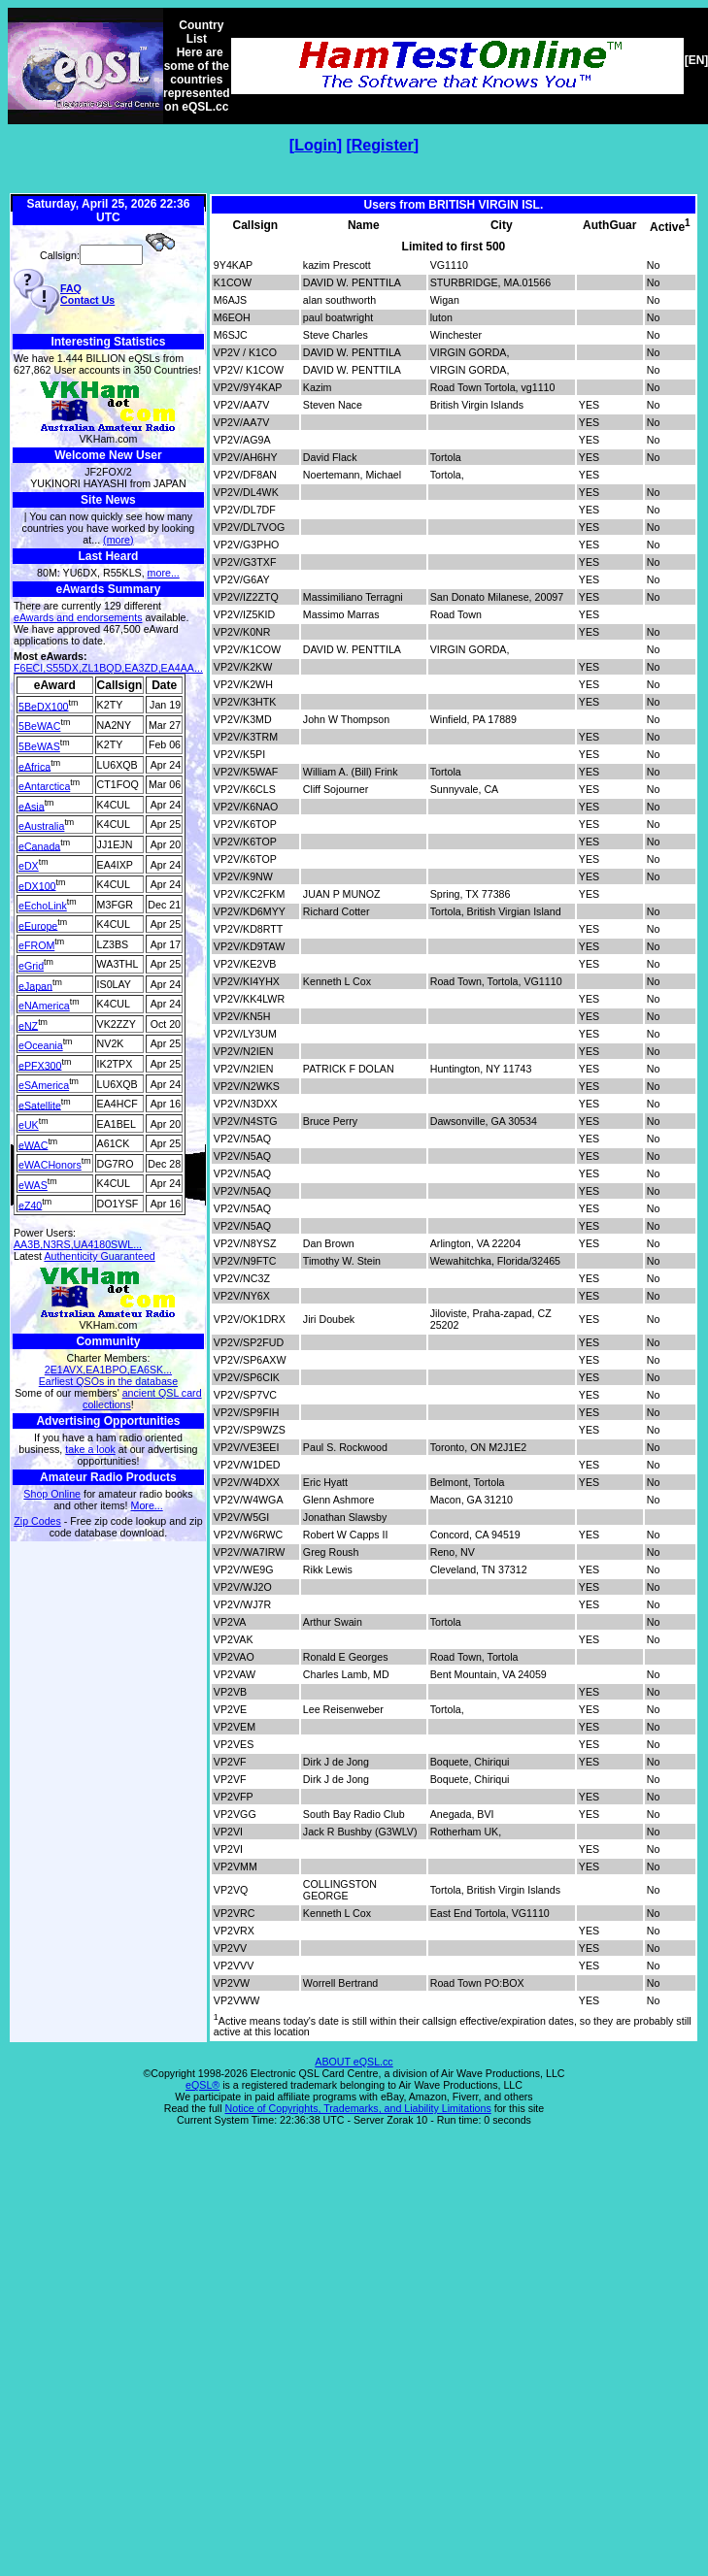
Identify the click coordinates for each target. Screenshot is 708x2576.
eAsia (31, 805)
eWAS (33, 1185)
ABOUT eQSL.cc (353, 2061)
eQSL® (202, 2085)
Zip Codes (37, 1521)
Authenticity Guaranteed (99, 1256)
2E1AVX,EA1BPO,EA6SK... (108, 1369)
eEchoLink (42, 905)
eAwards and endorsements (78, 617)
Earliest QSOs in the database (108, 1381)
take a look (90, 1449)
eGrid (31, 966)
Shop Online (52, 1494)
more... (164, 572)
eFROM (36, 945)
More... (147, 1505)
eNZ (28, 1025)
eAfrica (34, 766)
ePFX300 (39, 1065)
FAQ (71, 288)
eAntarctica (44, 786)
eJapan (35, 985)
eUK (28, 1125)
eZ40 (30, 1204)
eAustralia (41, 826)
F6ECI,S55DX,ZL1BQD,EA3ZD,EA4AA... (108, 668)
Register (383, 145)
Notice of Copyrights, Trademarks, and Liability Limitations (358, 2108)
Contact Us (87, 300)
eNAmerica (44, 1005)
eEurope (37, 925)
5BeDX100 (43, 705)
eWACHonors (50, 1165)
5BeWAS (39, 746)
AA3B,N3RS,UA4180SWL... (78, 1244)
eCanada (39, 845)
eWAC (33, 1144)
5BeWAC (39, 726)
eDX (28, 866)
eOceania (40, 1045)
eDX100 (37, 885)
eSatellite (39, 1104)
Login (315, 145)
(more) (118, 539)
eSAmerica (43, 1085)
